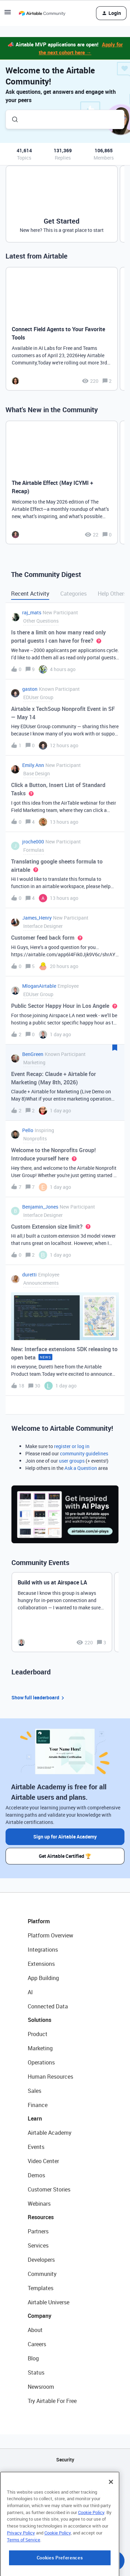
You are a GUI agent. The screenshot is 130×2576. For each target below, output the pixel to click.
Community (42, 2274)
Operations (41, 2062)
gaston (29, 689)
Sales (34, 2091)
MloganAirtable (39, 986)
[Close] (111, 2518)
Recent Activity (30, 593)
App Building (43, 1978)
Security (65, 2459)
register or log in (71, 1446)
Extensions (41, 1964)
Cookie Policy (91, 2549)
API (65, 2477)
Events (36, 2147)
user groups (72, 1460)
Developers (41, 2259)
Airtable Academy (49, 2132)
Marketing (40, 2048)
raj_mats (31, 612)
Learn (35, 2118)
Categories (73, 593)
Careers (37, 2344)
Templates (40, 2288)
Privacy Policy (21, 2569)
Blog (33, 2358)
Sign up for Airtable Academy (65, 1836)
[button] (7, 14)
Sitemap (65, 2495)
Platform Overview (50, 1935)
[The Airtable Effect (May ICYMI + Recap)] (62, 482)
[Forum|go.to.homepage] (42, 13)
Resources (41, 2217)
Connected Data (48, 2006)
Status (36, 2372)
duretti (29, 1274)
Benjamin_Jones (40, 1206)
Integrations (43, 1949)
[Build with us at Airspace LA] (61, 1612)
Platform (39, 1921)
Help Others (112, 593)
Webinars (39, 2203)
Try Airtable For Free (52, 2401)
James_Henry (37, 917)
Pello (27, 1130)
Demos (36, 2175)
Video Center (43, 2161)
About (35, 2330)
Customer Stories (49, 2189)
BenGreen (32, 1054)
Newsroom (41, 2386)
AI (30, 1992)
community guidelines (84, 1453)
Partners (38, 2231)
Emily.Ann (33, 765)
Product (37, 2034)
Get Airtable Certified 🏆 (65, 1856)
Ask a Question (80, 1468)
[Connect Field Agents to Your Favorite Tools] (62, 329)
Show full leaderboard (38, 1697)
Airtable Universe (48, 2302)
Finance (37, 2105)
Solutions (39, 2020)
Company (39, 2316)
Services (38, 2245)
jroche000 (33, 841)
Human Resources (50, 2076)
